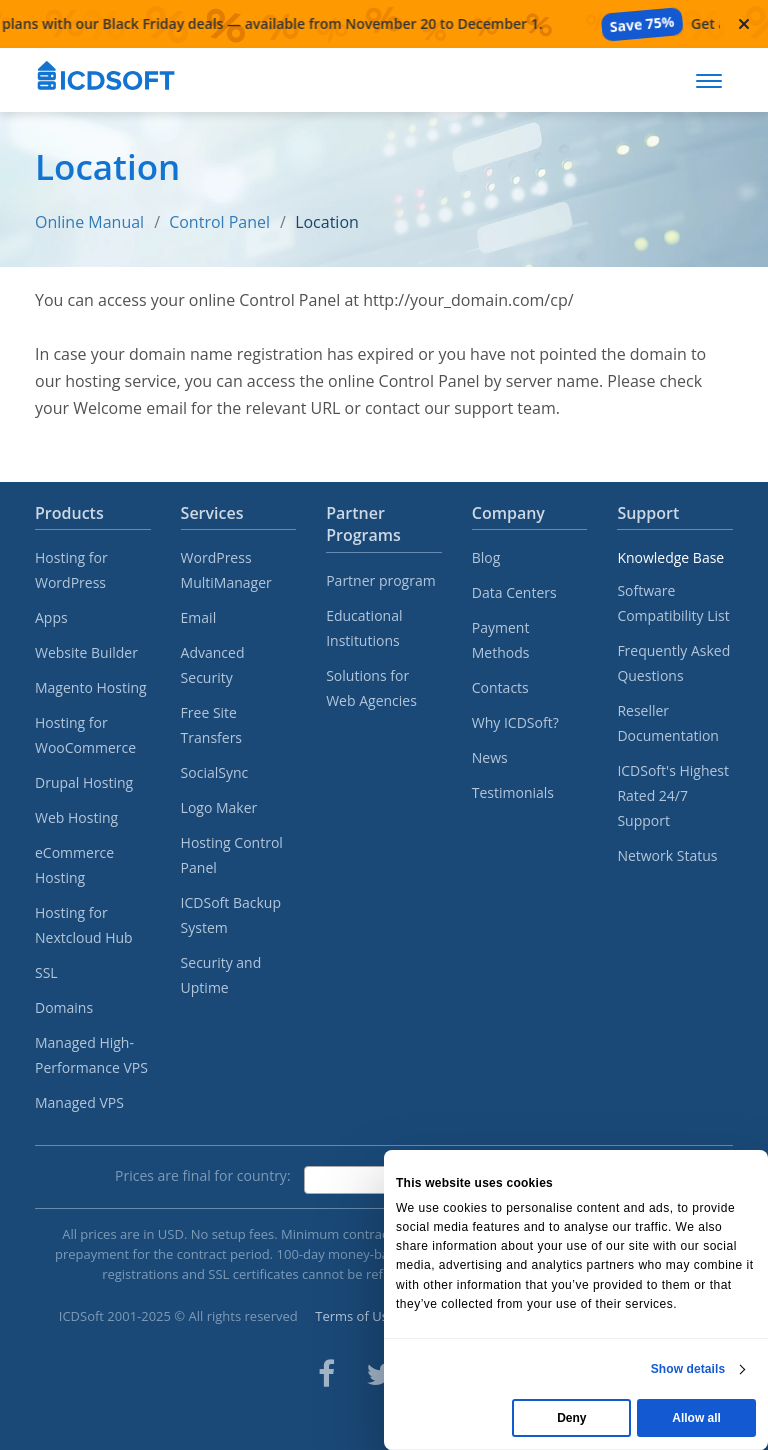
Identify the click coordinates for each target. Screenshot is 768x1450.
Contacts (500, 687)
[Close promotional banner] (744, 24)
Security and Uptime (221, 975)
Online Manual (89, 222)
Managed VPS (79, 1102)
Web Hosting (76, 817)
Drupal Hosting (84, 782)
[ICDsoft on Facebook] (326, 1374)
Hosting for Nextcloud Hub (84, 925)
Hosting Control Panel (232, 855)
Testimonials (513, 792)
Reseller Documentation (668, 723)
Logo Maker (219, 807)
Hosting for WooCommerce (85, 735)
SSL (46, 972)
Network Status (667, 855)
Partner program (381, 580)
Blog (486, 557)
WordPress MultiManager (226, 570)
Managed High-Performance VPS (91, 1055)
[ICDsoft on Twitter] (380, 1374)
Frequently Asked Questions (673, 663)
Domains (64, 1007)
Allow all (696, 1418)
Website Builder (86, 652)
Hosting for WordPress (71, 570)
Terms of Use (355, 1316)
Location (327, 222)
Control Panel (219, 222)
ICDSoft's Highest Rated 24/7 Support (673, 795)
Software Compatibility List (673, 603)
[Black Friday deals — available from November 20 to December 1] (360, 24)
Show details (688, 1369)
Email (199, 617)
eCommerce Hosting (74, 865)
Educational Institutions (364, 628)
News (490, 757)
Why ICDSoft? (515, 722)
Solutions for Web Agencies (371, 688)
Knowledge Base (670, 557)
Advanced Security (213, 665)
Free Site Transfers (211, 725)
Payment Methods (501, 640)
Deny (571, 1418)
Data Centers (514, 592)
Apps (51, 617)
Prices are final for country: (203, 1175)
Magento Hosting (91, 687)
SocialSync (215, 772)
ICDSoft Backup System (231, 915)
